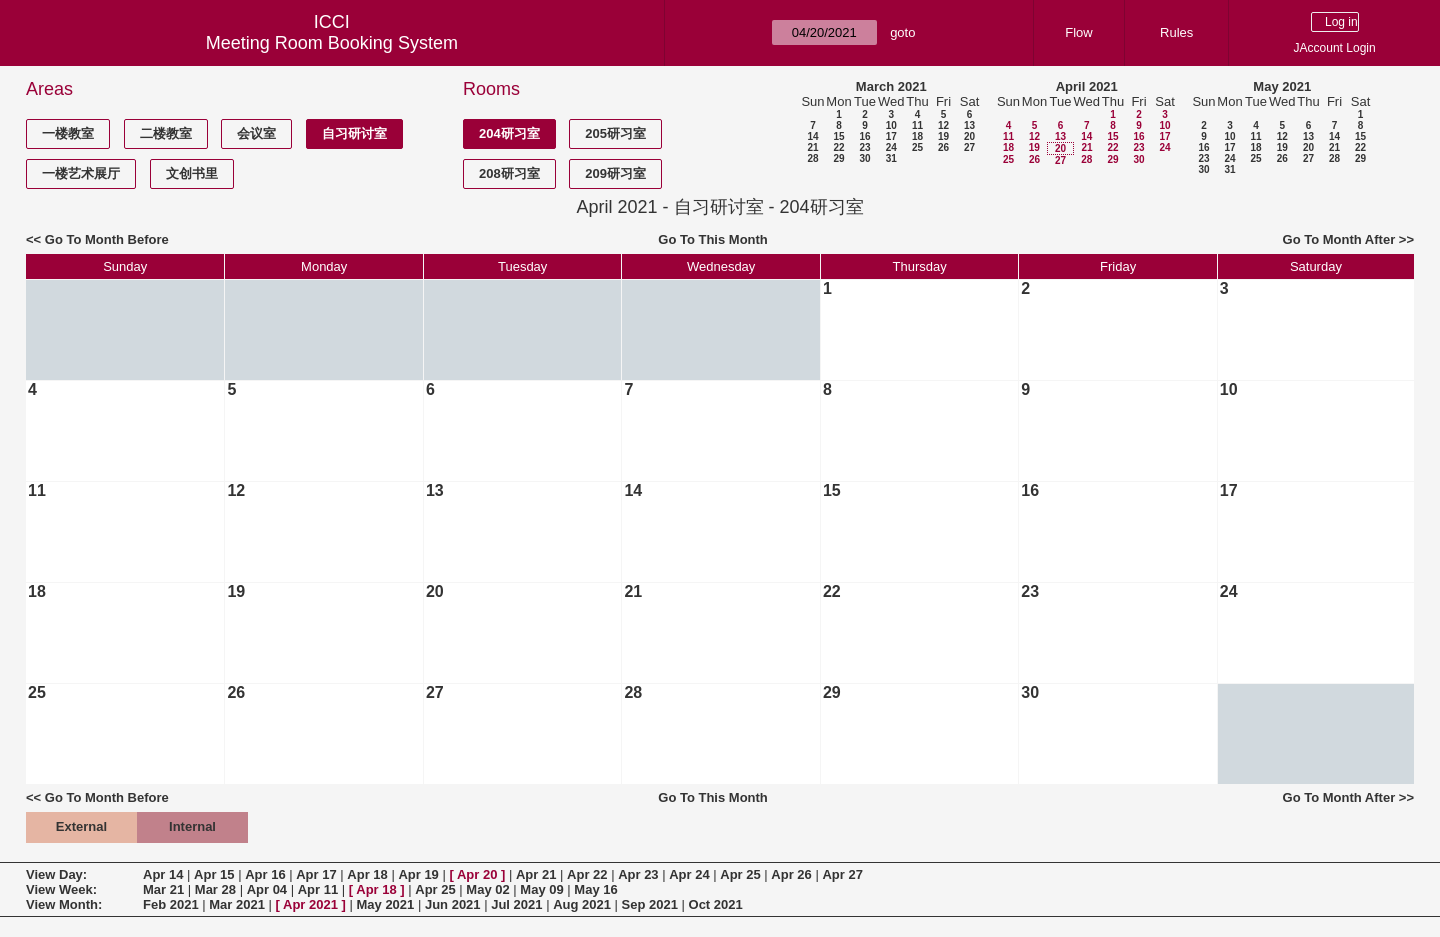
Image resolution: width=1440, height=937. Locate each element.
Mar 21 (163, 889)
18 (917, 136)
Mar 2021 (237, 904)
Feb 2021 (171, 904)
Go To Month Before (107, 239)
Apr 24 (689, 874)
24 (891, 147)
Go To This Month (713, 239)
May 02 (487, 889)
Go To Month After (1339, 239)
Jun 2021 (453, 904)
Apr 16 (265, 874)
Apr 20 (477, 874)
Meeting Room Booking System (332, 43)
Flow (1078, 32)
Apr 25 (740, 874)
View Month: (64, 904)
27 (969, 147)
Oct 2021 (716, 904)
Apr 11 (318, 889)
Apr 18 (367, 874)
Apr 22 (587, 874)
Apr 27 (842, 874)
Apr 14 (163, 874)
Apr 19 (418, 874)
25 (917, 147)
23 (864, 147)
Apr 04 (267, 889)
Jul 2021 (516, 904)
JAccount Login (1335, 48)
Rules (1176, 32)
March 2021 (891, 86)
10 (891, 125)
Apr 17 (316, 874)
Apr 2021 (310, 904)
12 (943, 125)
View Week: (61, 889)
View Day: (56, 874)
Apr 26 (791, 874)
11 (917, 125)
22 (838, 147)
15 (838, 136)
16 (864, 136)
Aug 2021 (582, 904)
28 (812, 158)
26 (943, 147)
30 (864, 158)
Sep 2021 (650, 904)
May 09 (541, 889)
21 (812, 147)
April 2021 (1087, 86)
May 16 (595, 889)
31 (891, 158)
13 (969, 125)
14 (812, 136)
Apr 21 (536, 874)
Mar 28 (215, 889)
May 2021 (1282, 86)
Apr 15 (214, 874)
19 (943, 136)
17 (891, 136)
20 (969, 136)
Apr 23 (638, 874)
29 (838, 158)
